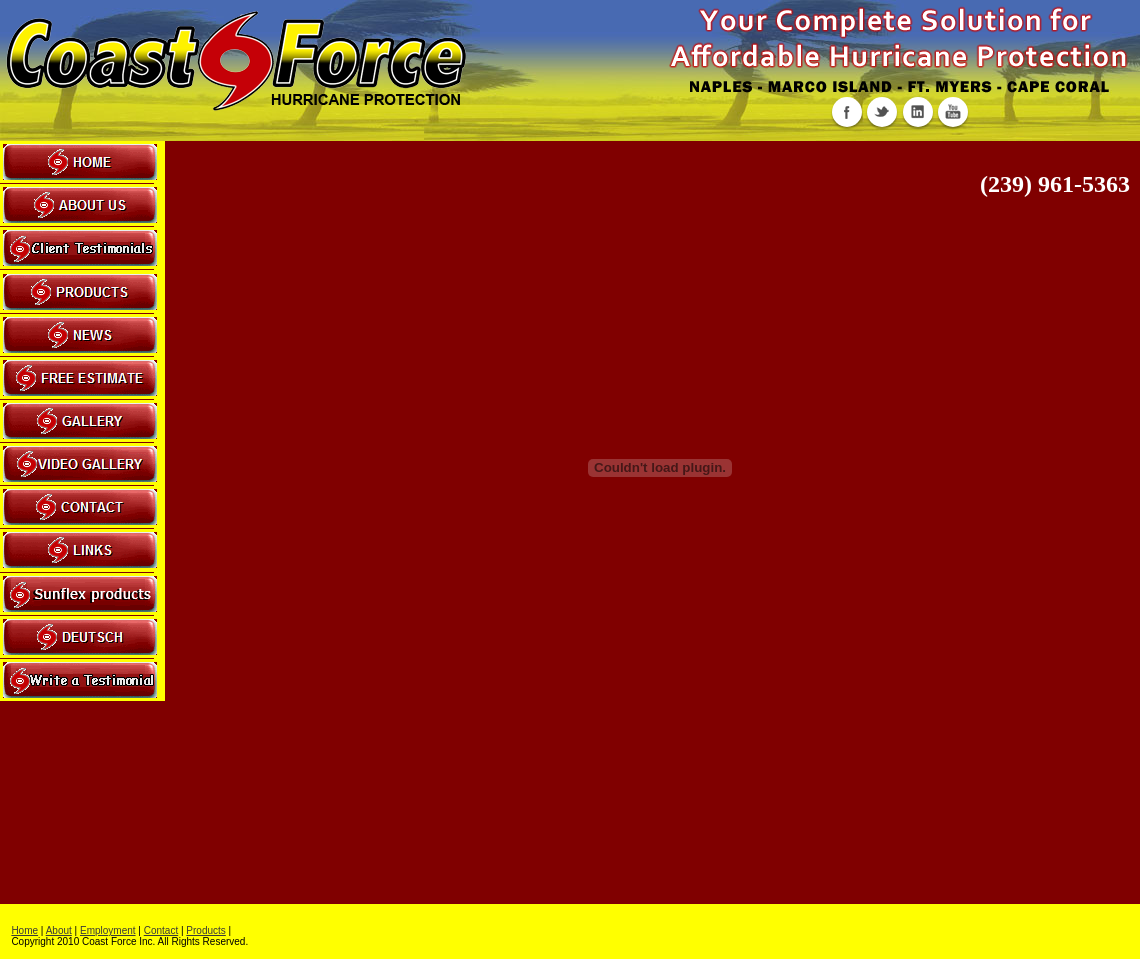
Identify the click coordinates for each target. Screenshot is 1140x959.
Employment (108, 930)
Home (24, 930)
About (59, 930)
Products (205, 930)
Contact (161, 930)
